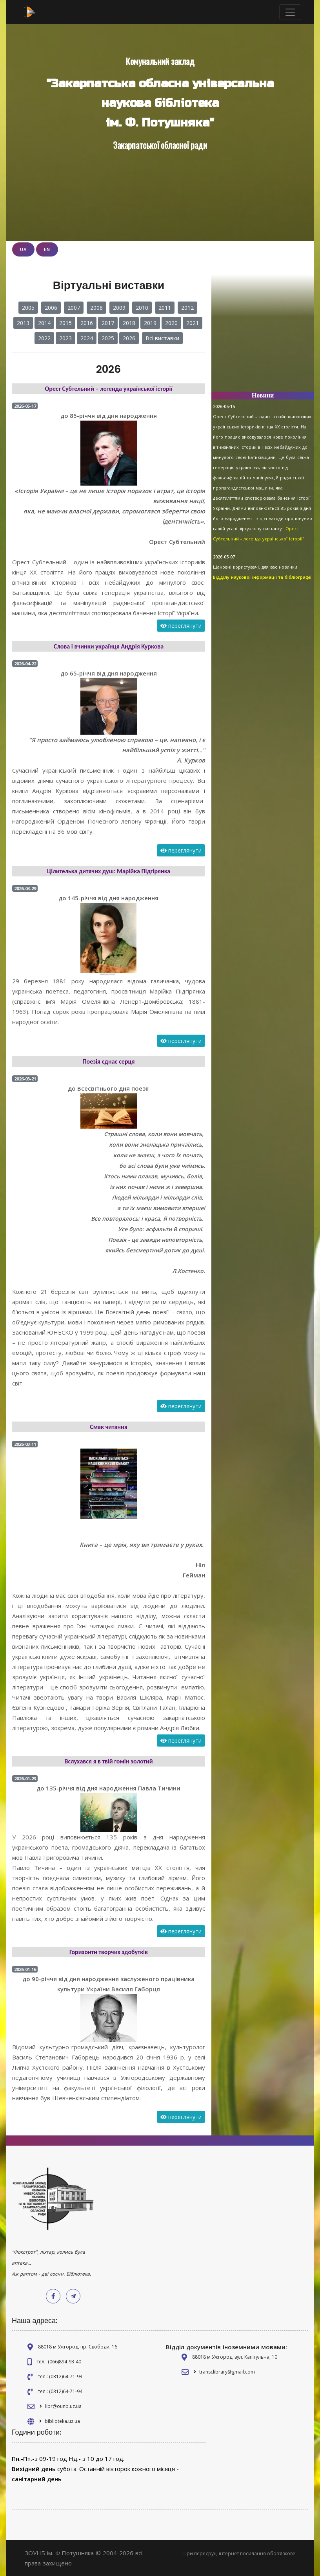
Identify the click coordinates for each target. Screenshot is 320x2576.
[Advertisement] (262, 336)
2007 (73, 307)
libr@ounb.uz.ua (63, 2406)
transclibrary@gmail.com (227, 2371)
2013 (23, 323)
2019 (150, 323)
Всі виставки (162, 338)
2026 (129, 338)
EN (47, 249)
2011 (164, 307)
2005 (28, 307)
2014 (44, 323)
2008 (96, 307)
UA (23, 249)
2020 (171, 323)
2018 (129, 323)
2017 (108, 323)
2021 (192, 323)
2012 (187, 307)
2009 (119, 307)
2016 (86, 323)
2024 (86, 338)
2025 (108, 338)
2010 (142, 307)
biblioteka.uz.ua (62, 2421)
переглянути (181, 625)
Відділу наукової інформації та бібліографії (262, 577)
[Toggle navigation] (290, 12)
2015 (65, 323)
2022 (44, 338)
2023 (65, 338)
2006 (51, 307)
